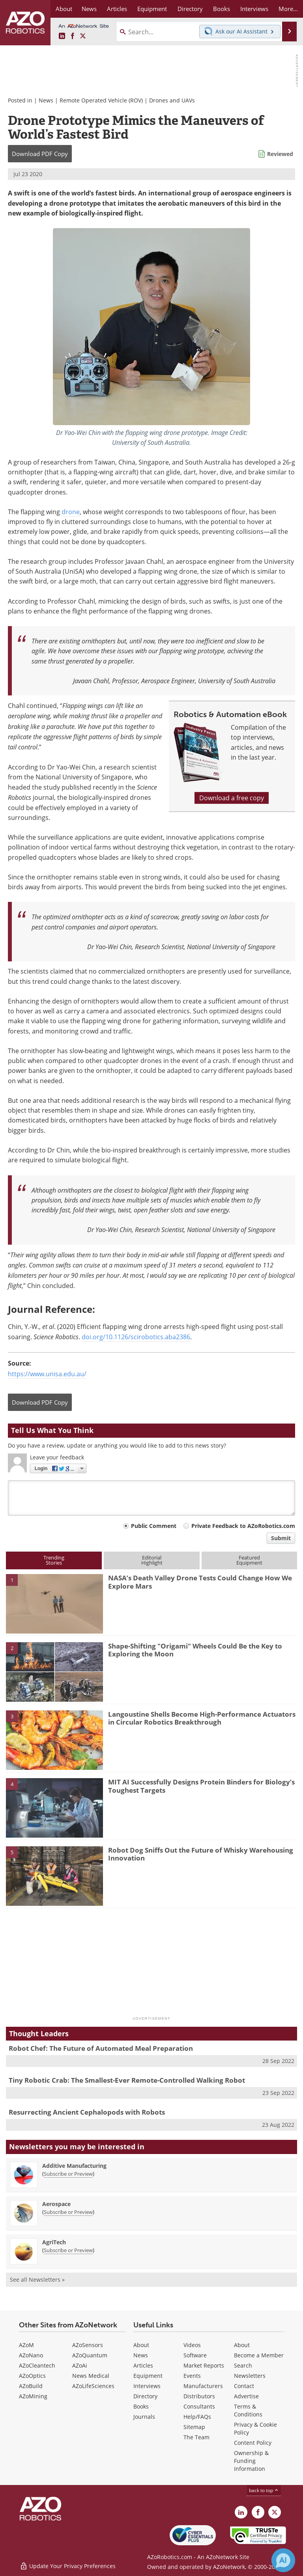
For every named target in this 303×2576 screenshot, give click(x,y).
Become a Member (259, 2355)
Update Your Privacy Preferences (68, 2566)
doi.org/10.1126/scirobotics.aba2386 (136, 1337)
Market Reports (203, 2365)
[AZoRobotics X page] (83, 36)
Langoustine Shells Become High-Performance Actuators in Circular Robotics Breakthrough (202, 1718)
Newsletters (250, 2375)
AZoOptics (32, 2375)
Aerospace (56, 2204)
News (46, 100)
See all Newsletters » (37, 2279)
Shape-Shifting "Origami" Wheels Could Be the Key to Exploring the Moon (195, 1649)
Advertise (246, 2396)
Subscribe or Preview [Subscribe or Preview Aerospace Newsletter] (68, 2211)
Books (141, 2406)
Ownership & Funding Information (251, 2460)
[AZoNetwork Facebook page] (72, 36)
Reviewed (280, 154)
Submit (281, 1538)
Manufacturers (203, 2386)
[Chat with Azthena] (283, 2560)
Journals (144, 2416)
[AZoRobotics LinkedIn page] (62, 36)
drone (71, 511)
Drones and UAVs (172, 100)
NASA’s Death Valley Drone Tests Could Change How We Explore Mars (200, 1581)
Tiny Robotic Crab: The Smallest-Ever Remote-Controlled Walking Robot (127, 2080)
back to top (264, 2490)
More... (288, 9)
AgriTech (54, 2242)
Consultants (199, 2406)
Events (192, 2375)
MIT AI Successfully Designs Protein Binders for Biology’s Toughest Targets (201, 1785)
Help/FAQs (197, 2416)
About (141, 2345)
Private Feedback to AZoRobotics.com (243, 1526)
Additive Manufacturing (74, 2165)
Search (243, 2365)
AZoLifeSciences (93, 2386)
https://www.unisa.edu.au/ (47, 1374)
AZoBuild (31, 2386)
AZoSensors (87, 2345)
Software (195, 2355)
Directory (145, 2396)
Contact (244, 2386)
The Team (196, 2437)
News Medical (90, 2375)
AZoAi (79, 2365)
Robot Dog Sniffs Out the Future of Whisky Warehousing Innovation (200, 1854)
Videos (192, 2345)
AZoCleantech (37, 2365)
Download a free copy (231, 798)
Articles (143, 2365)
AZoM (26, 2345)
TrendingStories (53, 1560)
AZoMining (33, 2396)
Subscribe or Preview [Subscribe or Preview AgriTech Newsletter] (68, 2250)
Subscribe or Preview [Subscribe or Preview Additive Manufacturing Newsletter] (68, 2173)
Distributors (199, 2396)
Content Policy (252, 2442)
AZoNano (31, 2355)
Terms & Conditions (248, 2410)
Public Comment (153, 1526)
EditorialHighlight (152, 1560)
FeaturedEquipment (249, 1560)
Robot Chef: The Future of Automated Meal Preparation (101, 2048)
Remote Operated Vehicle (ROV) (101, 100)
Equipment (148, 2375)
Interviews (147, 2386)
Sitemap (194, 2427)
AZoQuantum (89, 2355)
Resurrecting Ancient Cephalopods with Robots (87, 2112)
